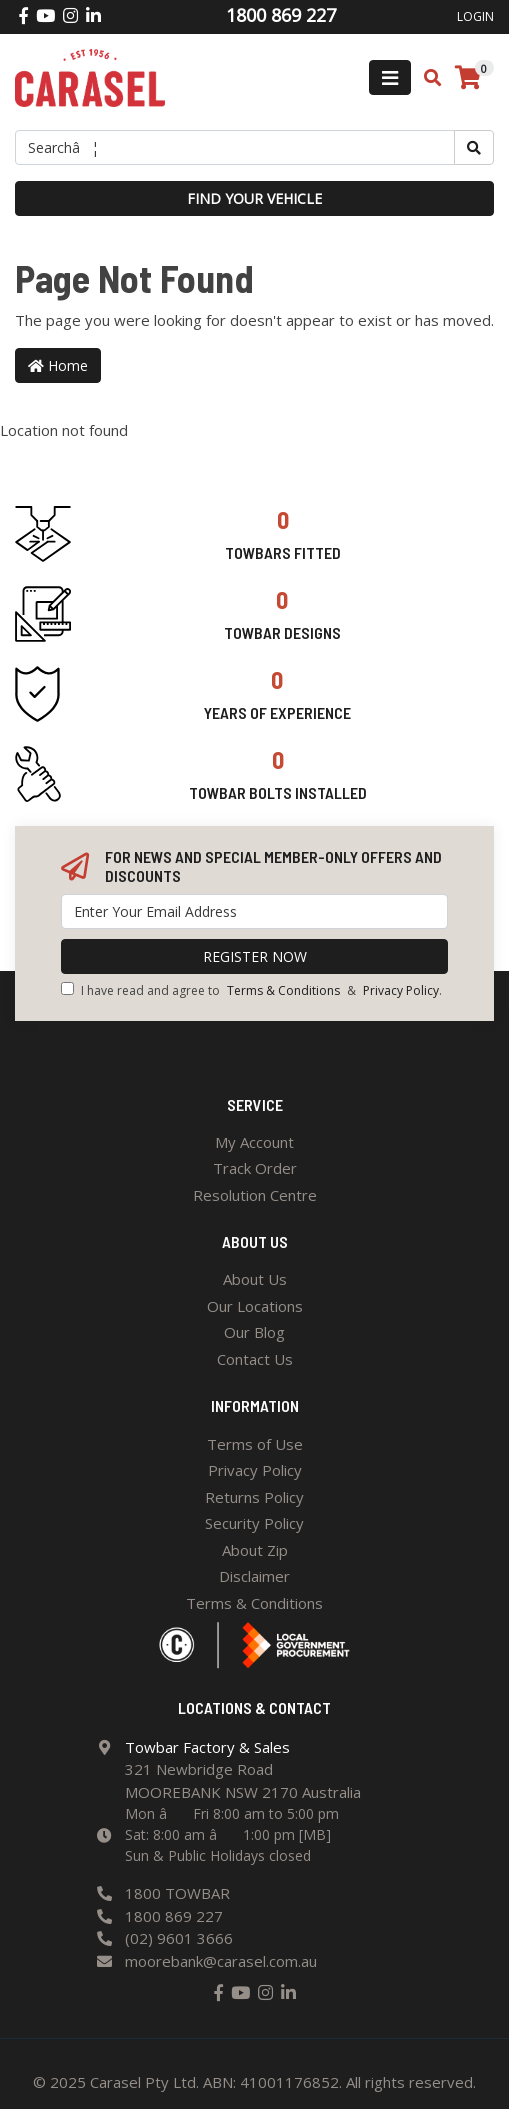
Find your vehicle (254, 198)
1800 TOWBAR (177, 1893)
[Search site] (474, 147)
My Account (254, 1142)
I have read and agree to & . (251, 990)
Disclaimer (254, 1576)
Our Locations (255, 1306)
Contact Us (255, 1359)
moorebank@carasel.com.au (221, 1961)
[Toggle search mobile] (426, 78)
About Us (255, 1279)
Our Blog (254, 1332)
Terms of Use (255, 1444)
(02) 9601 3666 (179, 1938)
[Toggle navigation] (390, 77)
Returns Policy (254, 1497)
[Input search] (235, 147)
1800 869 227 (174, 1916)
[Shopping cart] (468, 78)
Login (475, 16)
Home (58, 365)
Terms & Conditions (283, 990)
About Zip (255, 1550)
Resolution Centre (255, 1195)
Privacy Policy (401, 990)
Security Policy (254, 1523)
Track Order (255, 1168)
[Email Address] (254, 911)
